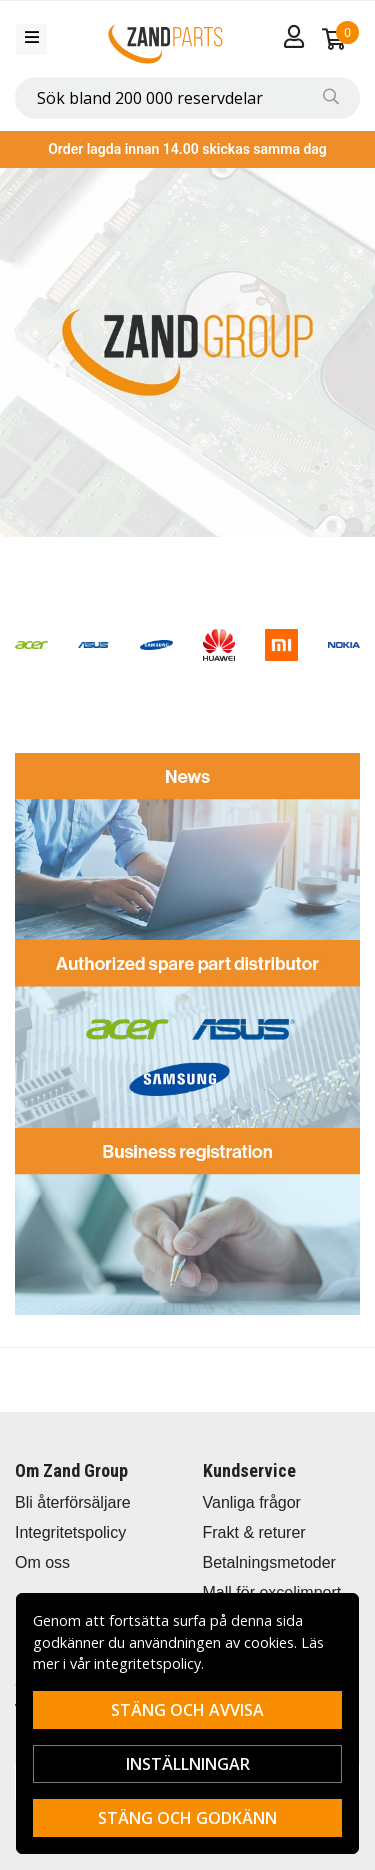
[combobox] (187, 98)
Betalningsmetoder (269, 1562)
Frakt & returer (254, 1532)
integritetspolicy (147, 1663)
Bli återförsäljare (73, 1502)
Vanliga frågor (252, 1502)
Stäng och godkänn (187, 1818)
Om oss (42, 1562)
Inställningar (188, 1764)
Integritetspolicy (70, 1532)
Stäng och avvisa (187, 1710)
